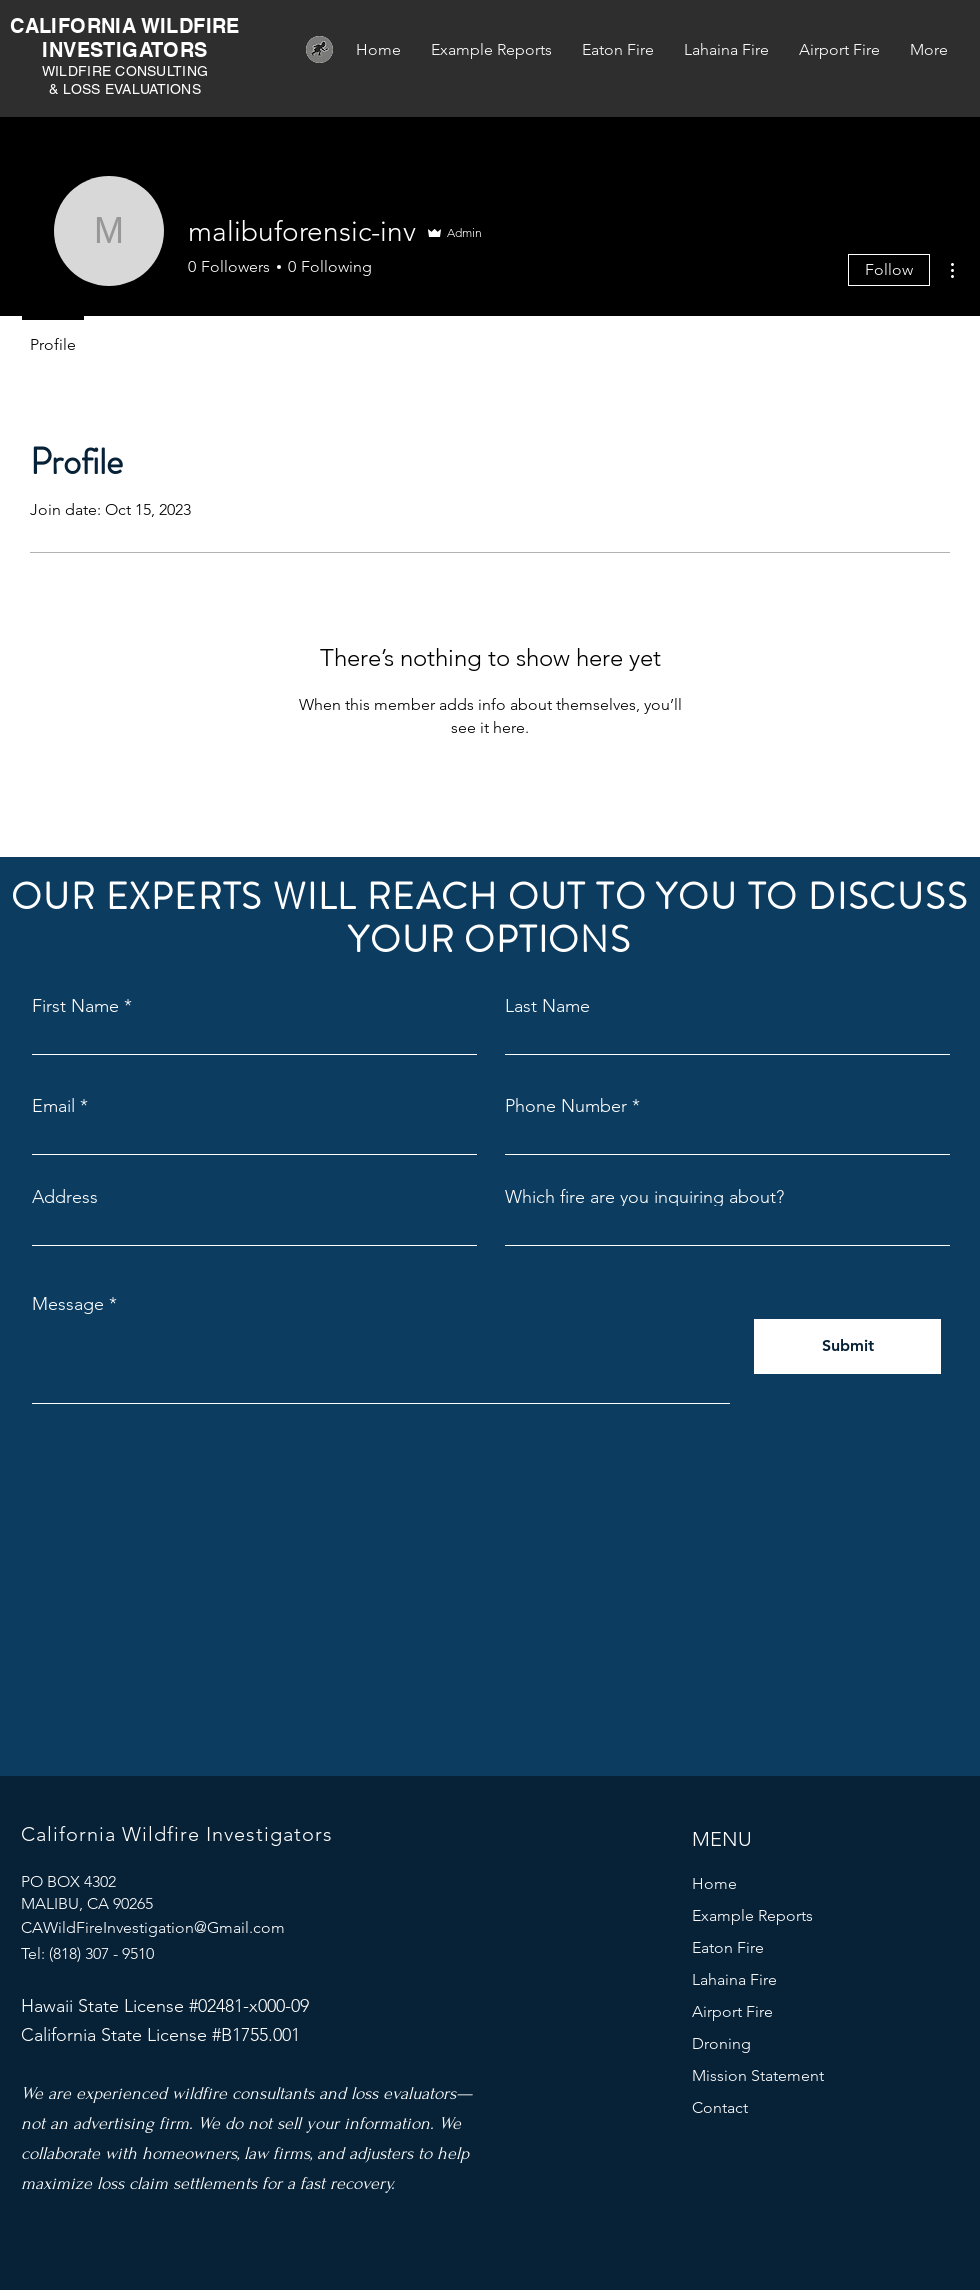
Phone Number (566, 1106)
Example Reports (752, 1915)
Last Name (547, 1006)
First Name (75, 1006)
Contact (720, 2107)
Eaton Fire (728, 1947)
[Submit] (847, 1346)
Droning (721, 2043)
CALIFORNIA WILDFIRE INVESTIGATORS (125, 38)
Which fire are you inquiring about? (644, 1197)
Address (65, 1197)
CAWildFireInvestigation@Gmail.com (153, 1927)
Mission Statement (758, 2075)
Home (714, 1883)
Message (68, 1304)
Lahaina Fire (734, 1979)
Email (53, 1106)
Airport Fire (732, 2011)
